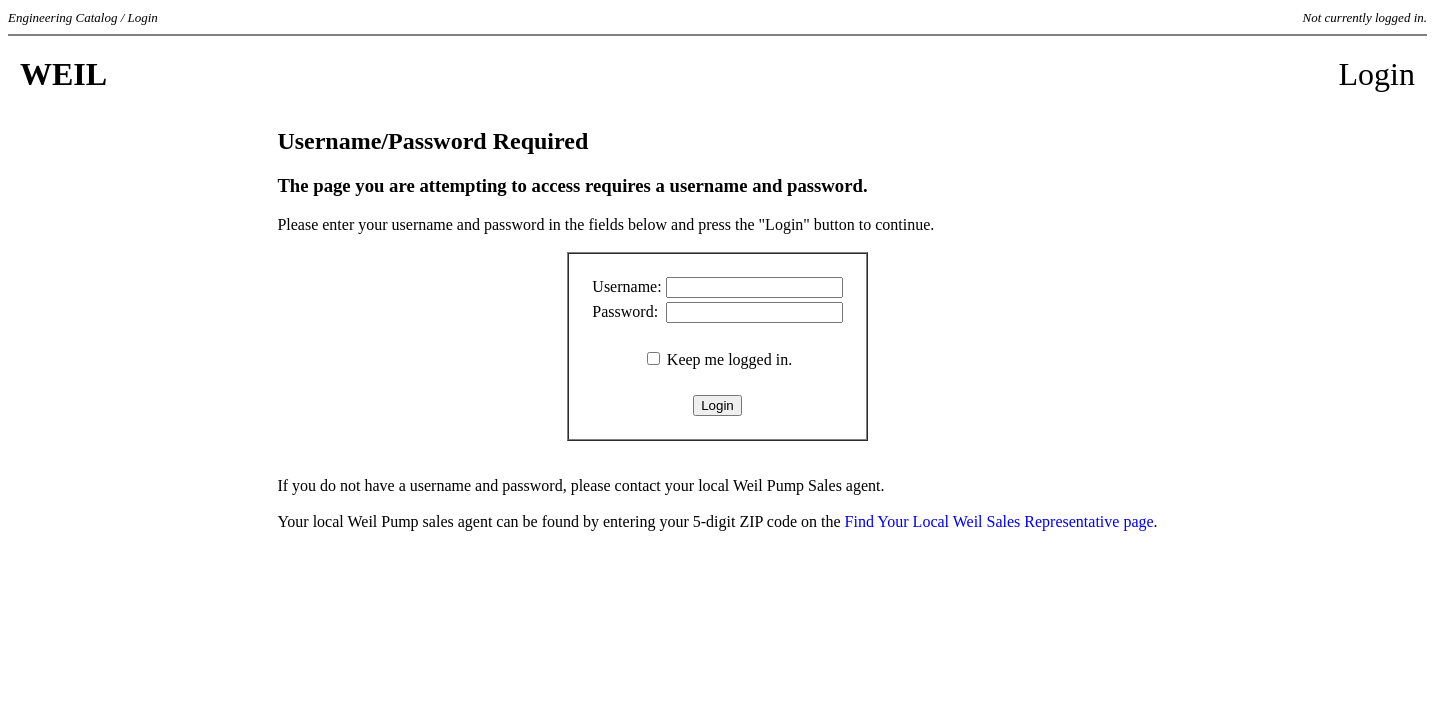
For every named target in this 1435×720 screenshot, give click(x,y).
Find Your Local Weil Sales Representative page (999, 521)
